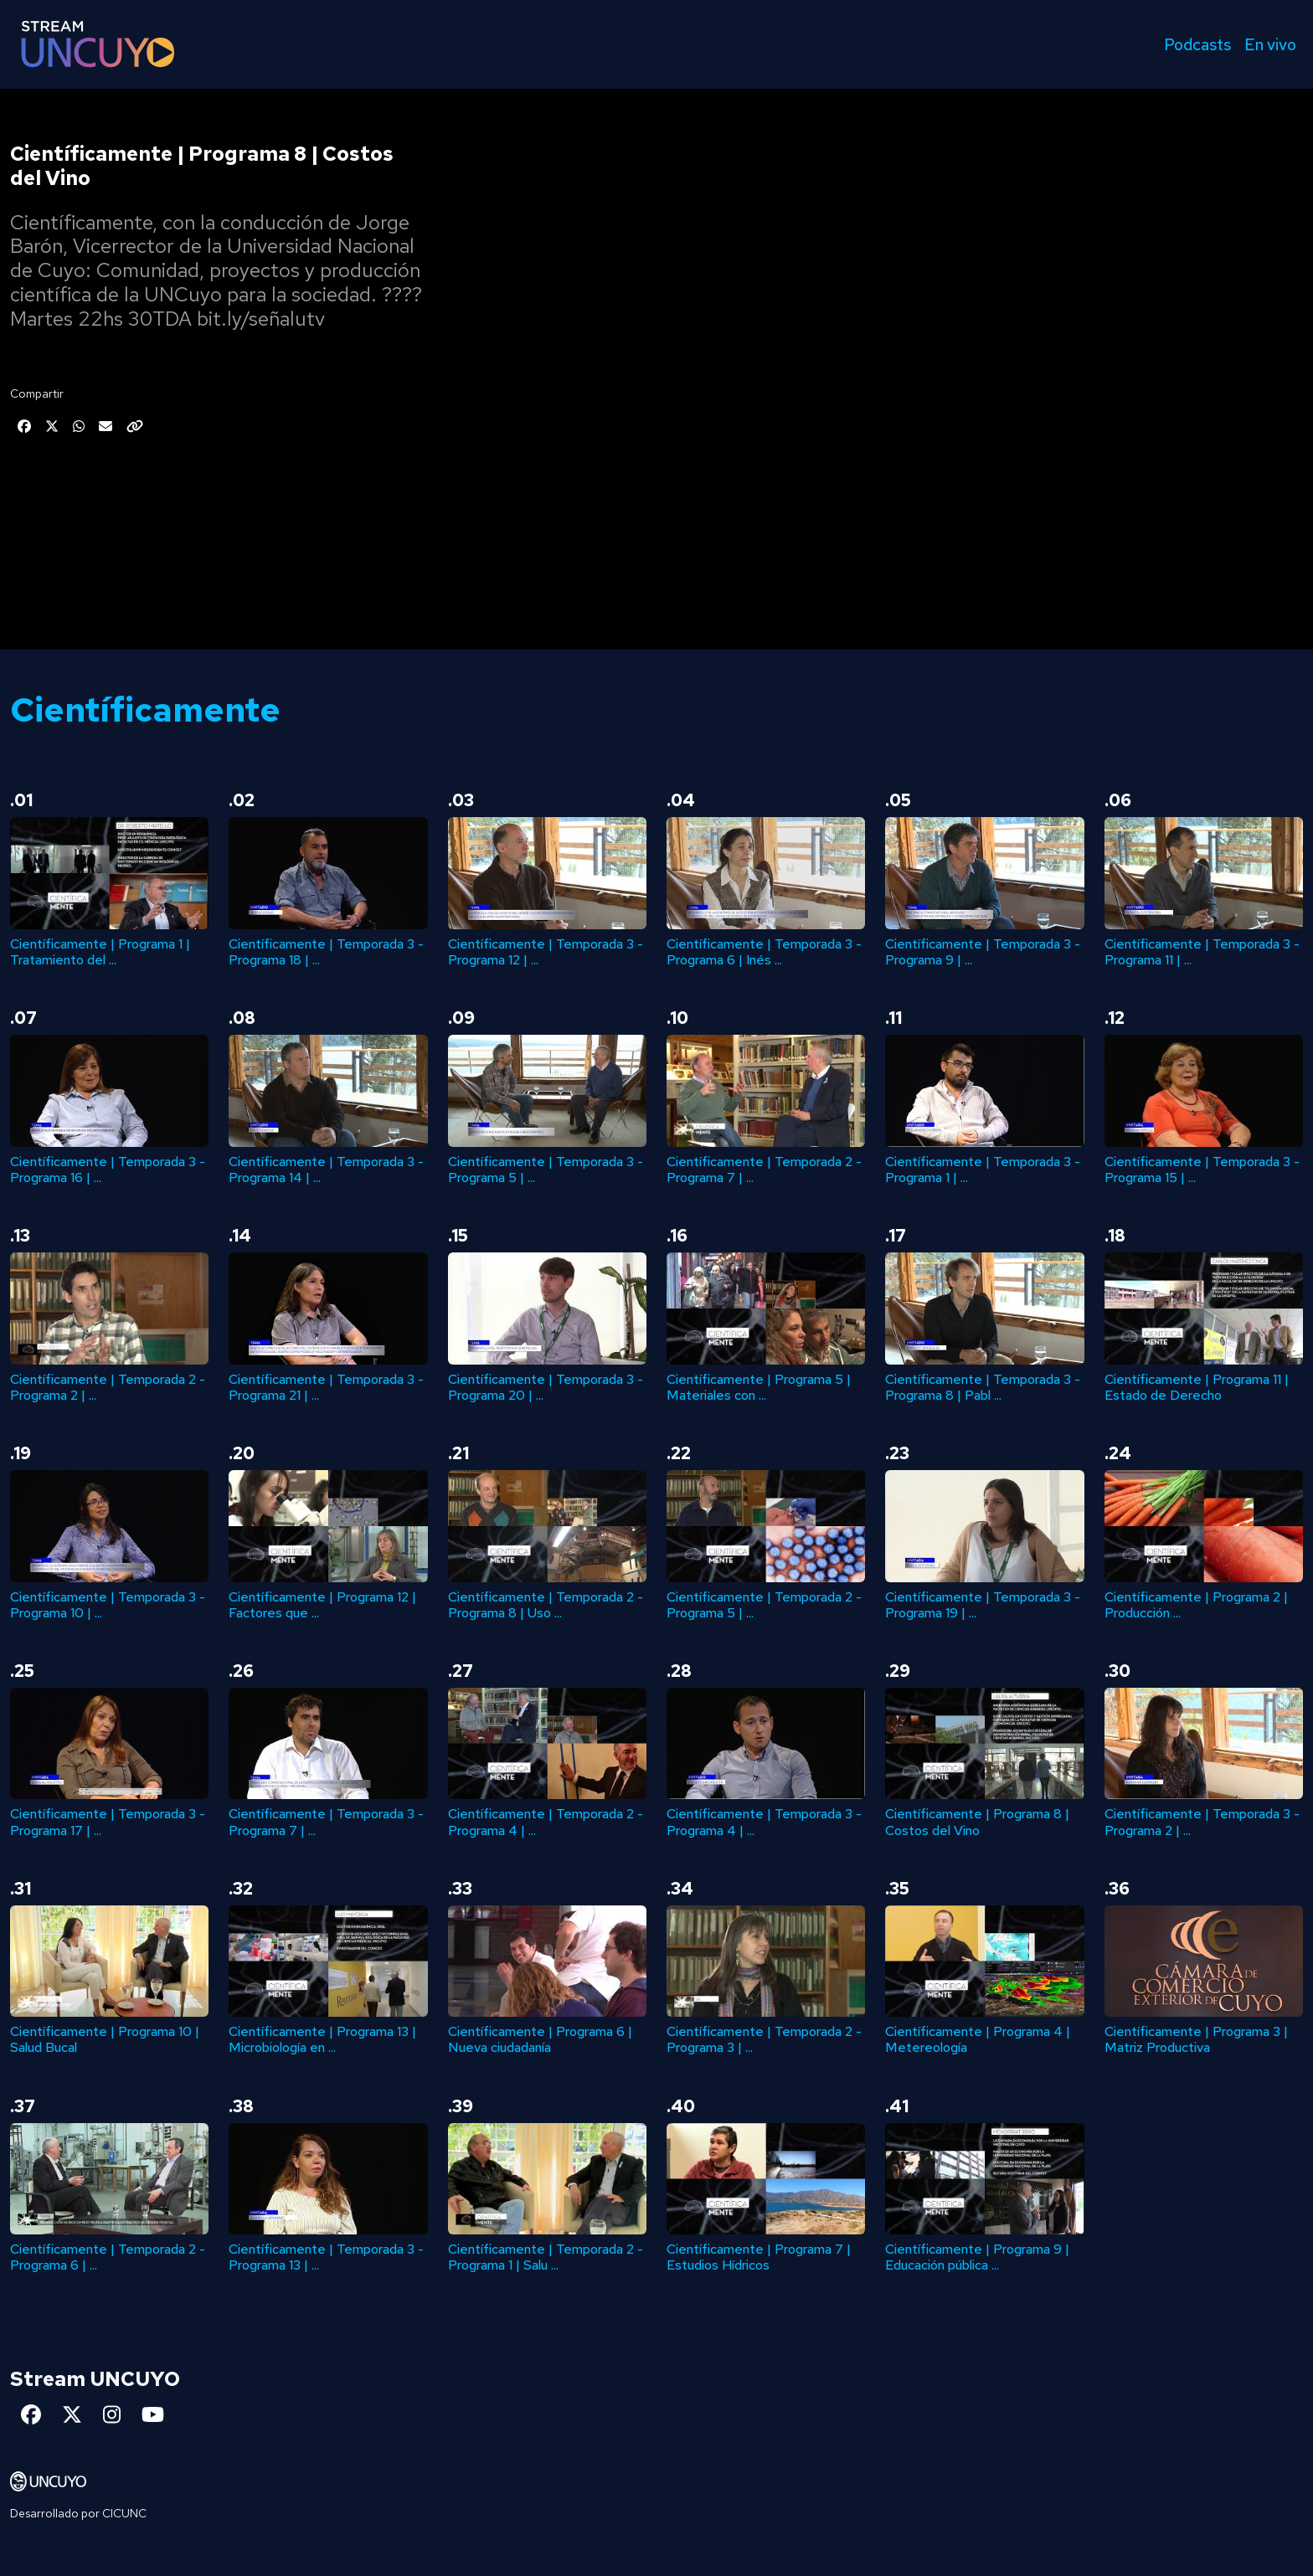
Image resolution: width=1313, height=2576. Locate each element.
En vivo (1270, 44)
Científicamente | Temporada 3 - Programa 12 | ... (545, 952)
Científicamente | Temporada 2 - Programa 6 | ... (107, 2257)
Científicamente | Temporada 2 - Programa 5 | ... (764, 1605)
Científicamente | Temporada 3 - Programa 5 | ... (545, 1169)
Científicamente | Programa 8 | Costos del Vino (977, 1821)
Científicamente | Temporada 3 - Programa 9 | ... (982, 952)
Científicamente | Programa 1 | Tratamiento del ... (100, 952)
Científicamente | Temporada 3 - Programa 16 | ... (107, 1169)
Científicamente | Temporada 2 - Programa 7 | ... (764, 1169)
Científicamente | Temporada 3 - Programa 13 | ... (326, 2257)
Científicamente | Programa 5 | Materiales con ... (759, 1387)
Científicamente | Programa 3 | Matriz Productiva (1196, 2039)
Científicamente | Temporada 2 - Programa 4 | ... (545, 1821)
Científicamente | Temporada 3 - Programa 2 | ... (1202, 1821)
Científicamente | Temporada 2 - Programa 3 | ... (764, 2039)
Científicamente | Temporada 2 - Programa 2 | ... (107, 1387)
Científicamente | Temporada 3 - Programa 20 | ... (545, 1387)
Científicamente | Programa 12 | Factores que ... (322, 1605)
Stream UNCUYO (95, 2379)
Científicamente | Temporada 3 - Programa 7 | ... (326, 1821)
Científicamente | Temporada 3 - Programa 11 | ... (1202, 952)
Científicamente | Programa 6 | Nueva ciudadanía (540, 2039)
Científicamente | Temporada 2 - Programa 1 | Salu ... (545, 2257)
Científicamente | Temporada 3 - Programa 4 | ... (764, 1821)
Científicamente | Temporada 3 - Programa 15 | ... (1202, 1169)
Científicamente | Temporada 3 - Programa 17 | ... (107, 1821)
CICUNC (124, 2513)
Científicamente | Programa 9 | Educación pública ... (977, 2257)
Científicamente (145, 709)
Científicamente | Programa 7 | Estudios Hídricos (759, 2257)
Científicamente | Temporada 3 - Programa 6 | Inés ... (764, 952)
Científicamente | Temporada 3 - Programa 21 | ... (326, 1387)
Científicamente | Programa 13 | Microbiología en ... (322, 2039)
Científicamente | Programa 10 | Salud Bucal (104, 2039)
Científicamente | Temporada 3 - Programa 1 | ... (982, 1169)
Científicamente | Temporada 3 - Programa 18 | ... (326, 952)
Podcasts (1197, 44)
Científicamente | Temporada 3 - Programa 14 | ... (326, 1169)
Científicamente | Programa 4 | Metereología (977, 2039)
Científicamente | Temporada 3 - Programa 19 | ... (982, 1605)
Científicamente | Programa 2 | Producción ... (1196, 1605)
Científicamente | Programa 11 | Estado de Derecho (1196, 1387)
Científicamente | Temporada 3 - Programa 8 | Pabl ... (982, 1387)
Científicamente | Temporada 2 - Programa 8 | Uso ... (545, 1605)
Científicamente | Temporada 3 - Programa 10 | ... (107, 1605)
